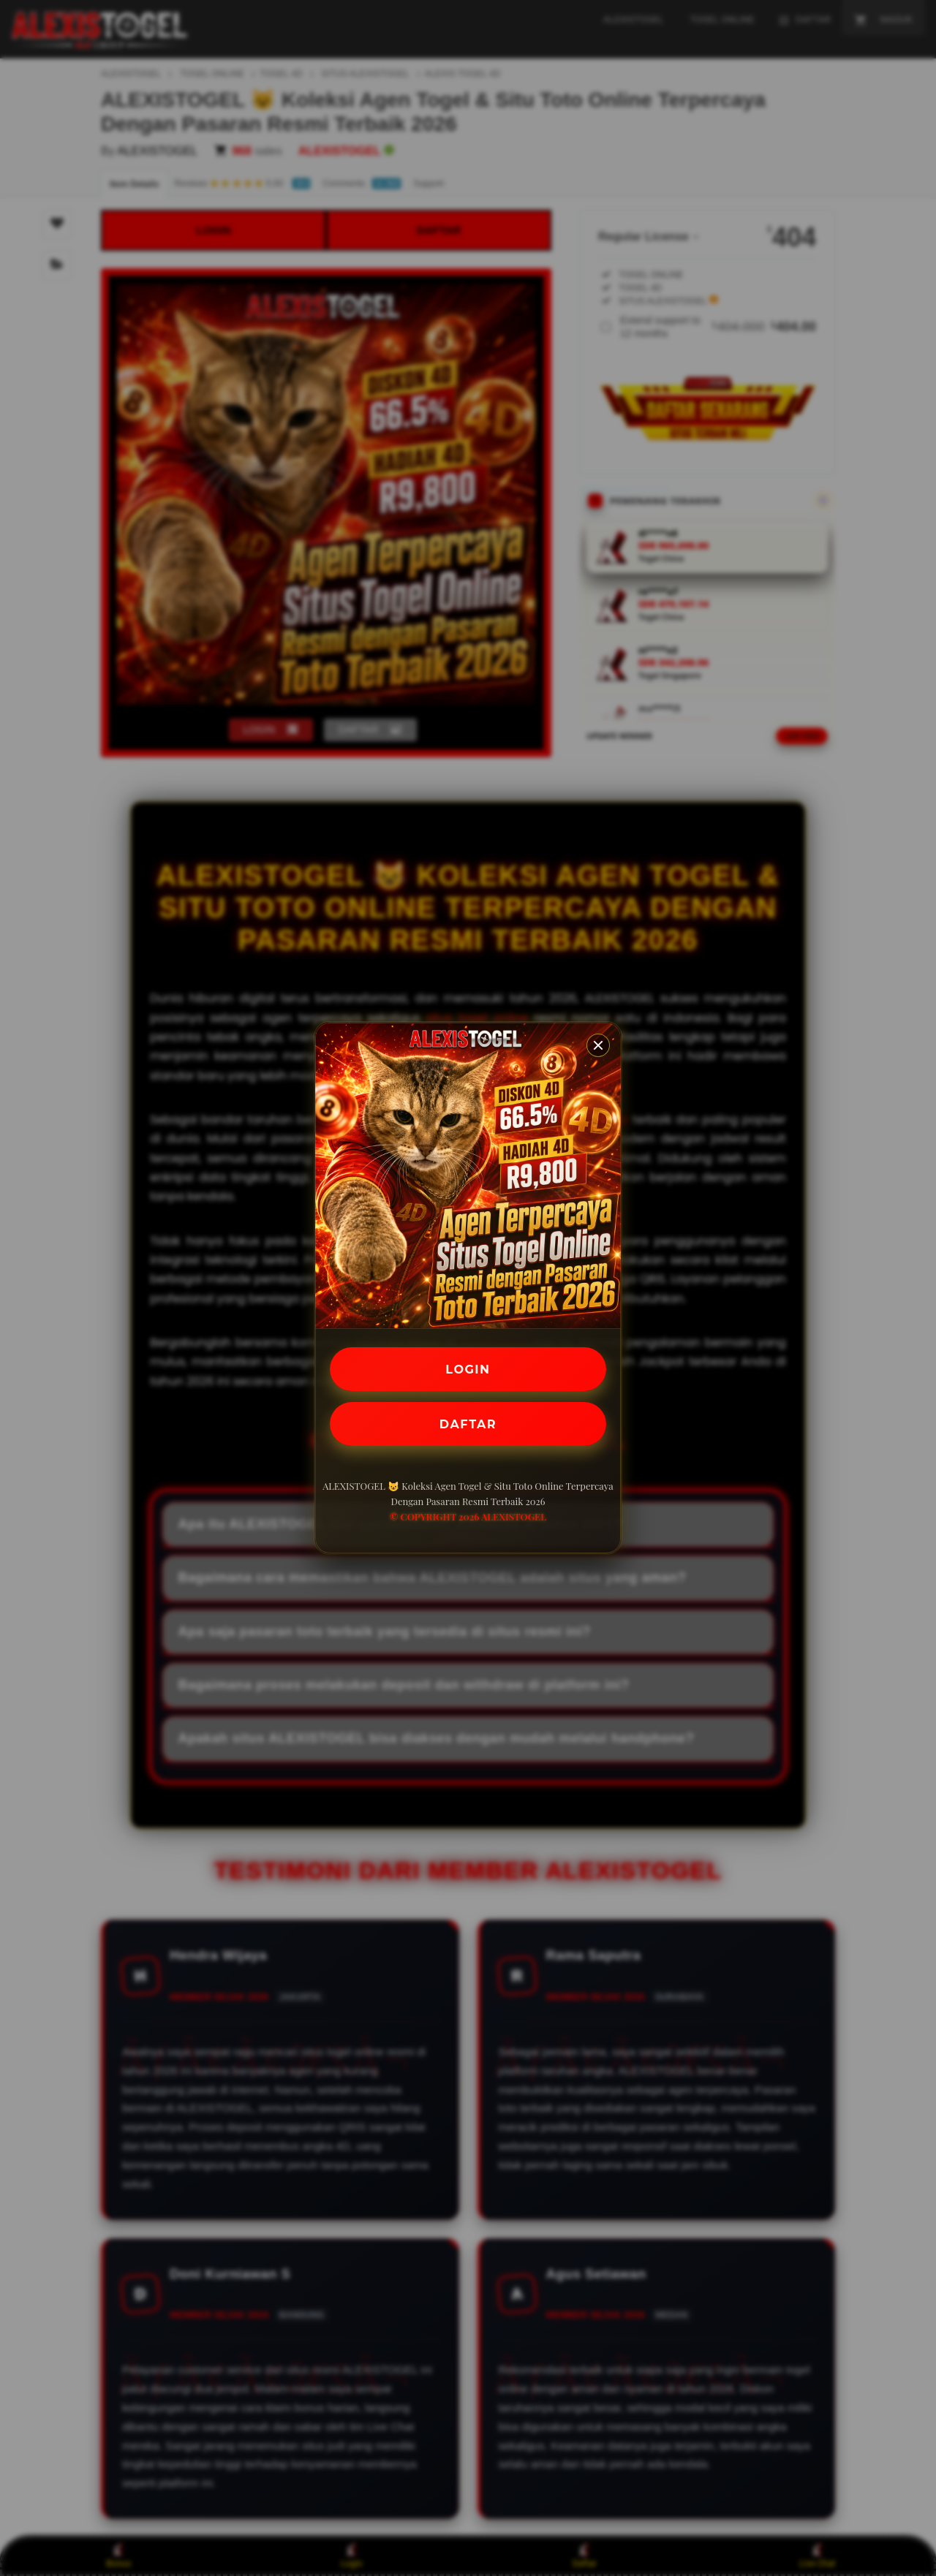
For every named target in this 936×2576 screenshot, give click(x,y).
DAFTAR (468, 1424)
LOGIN (468, 1369)
